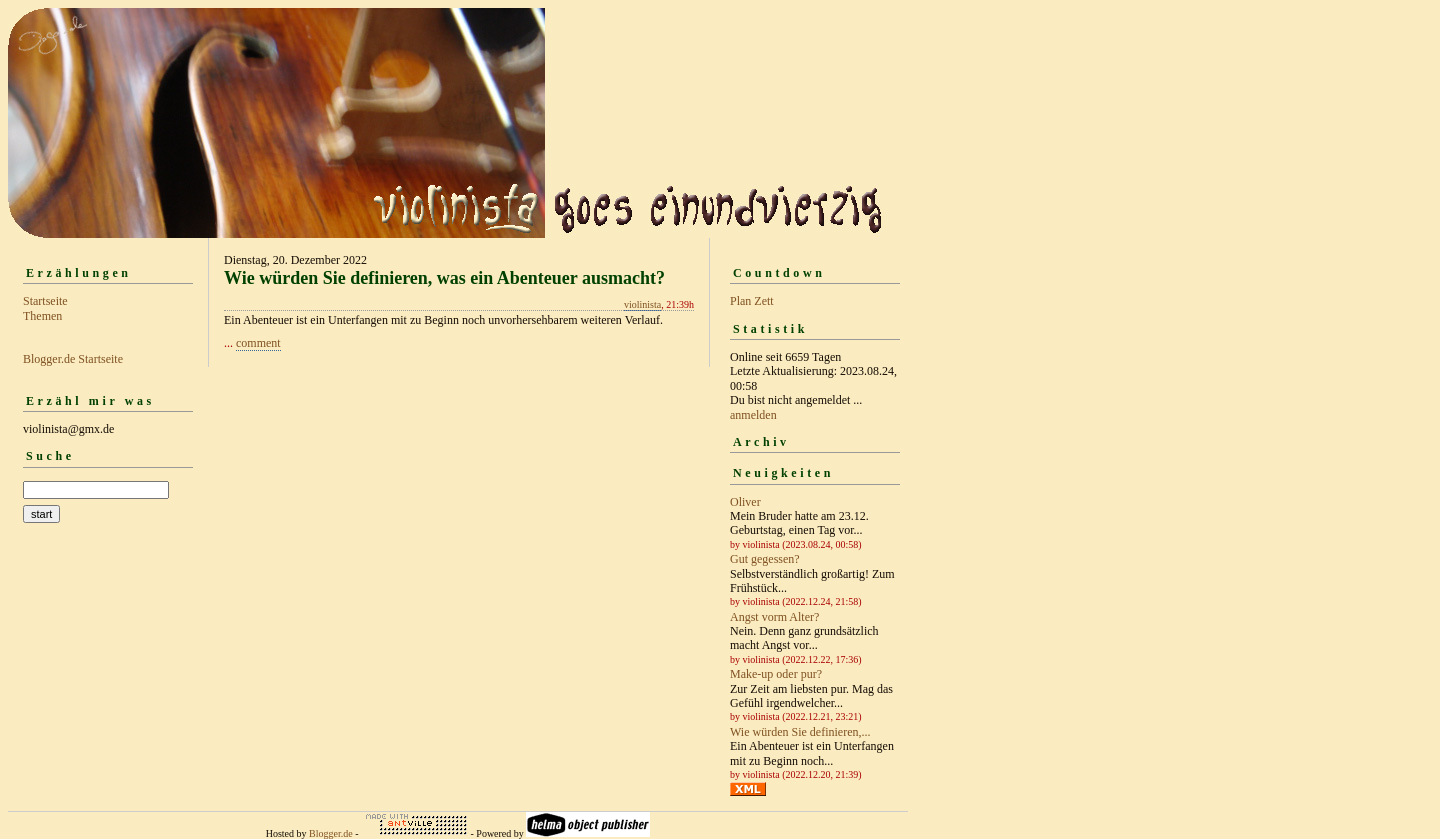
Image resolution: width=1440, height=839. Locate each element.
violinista (642, 304)
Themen (42, 316)
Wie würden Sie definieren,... (800, 732)
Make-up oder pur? (776, 674)
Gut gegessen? (765, 559)
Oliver (745, 502)
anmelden (753, 415)
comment (258, 343)
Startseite (45, 301)
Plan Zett (752, 301)
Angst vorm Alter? (774, 617)
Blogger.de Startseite (73, 359)
